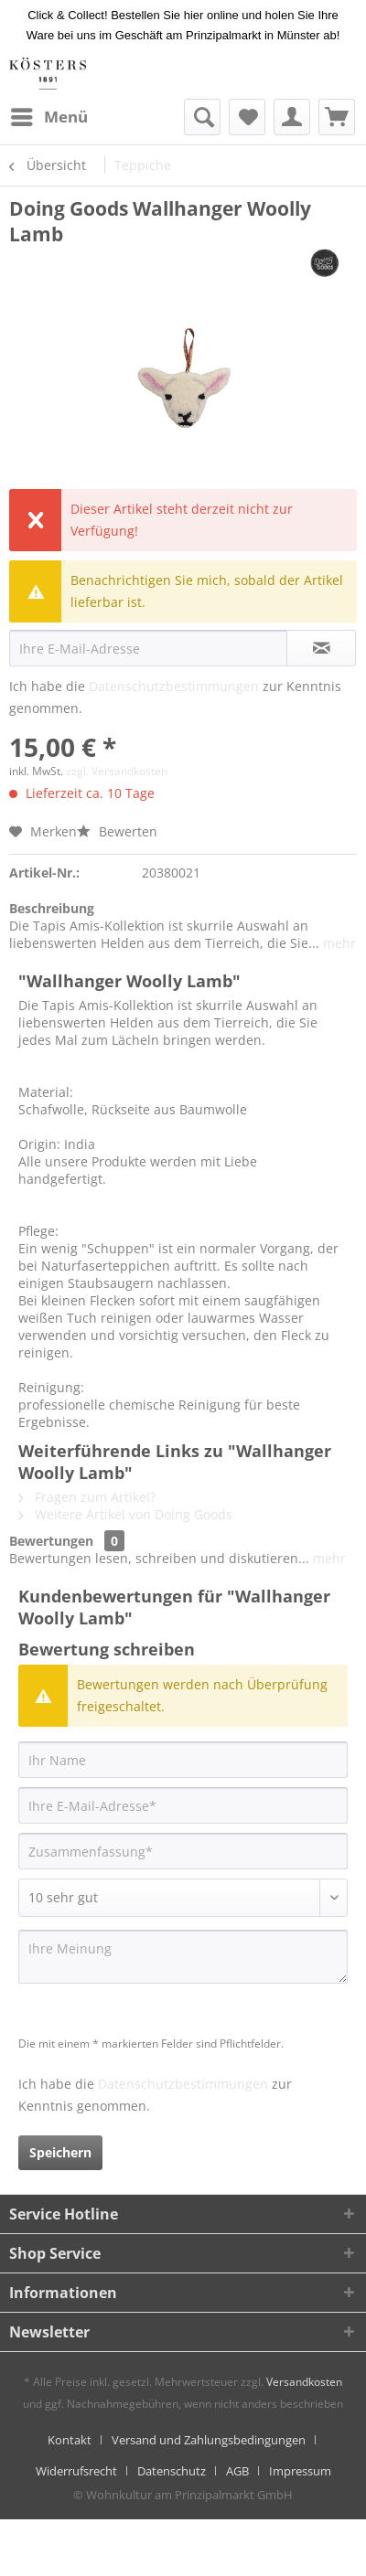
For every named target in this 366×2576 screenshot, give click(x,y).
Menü (49, 114)
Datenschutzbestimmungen (174, 686)
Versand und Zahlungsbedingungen (209, 2440)
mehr (337, 943)
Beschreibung (51, 908)
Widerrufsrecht (76, 2471)
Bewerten (117, 831)
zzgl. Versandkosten (116, 771)
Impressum (300, 2471)
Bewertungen (51, 1540)
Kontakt (70, 2440)
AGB (237, 2471)
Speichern (60, 2152)
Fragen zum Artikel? (87, 1497)
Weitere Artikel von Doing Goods (125, 1514)
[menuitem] (48, 117)
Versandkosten (304, 2382)
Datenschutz (171, 2471)
